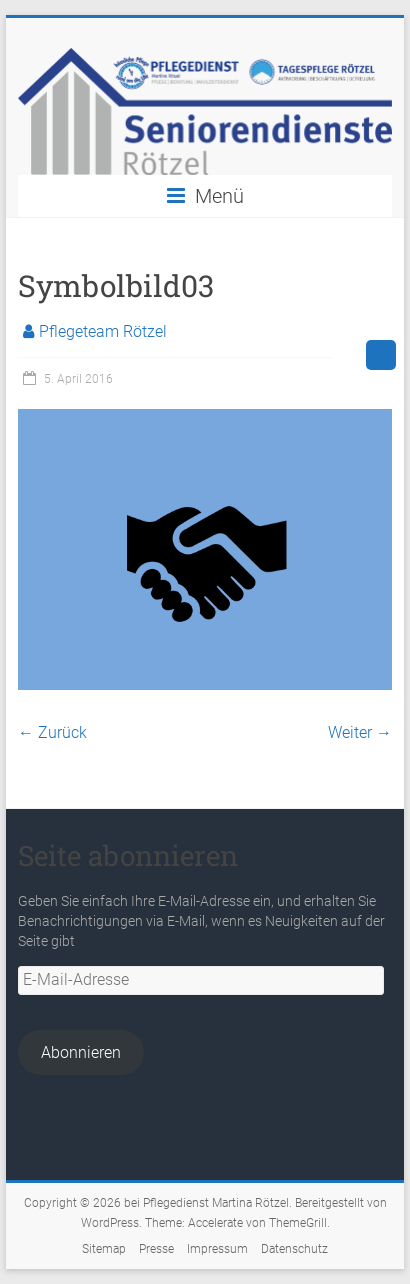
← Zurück (52, 732)
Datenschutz (294, 1249)
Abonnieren (81, 1052)
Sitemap (104, 1249)
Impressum (217, 1249)
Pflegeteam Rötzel (103, 331)
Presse (156, 1249)
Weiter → (360, 732)
